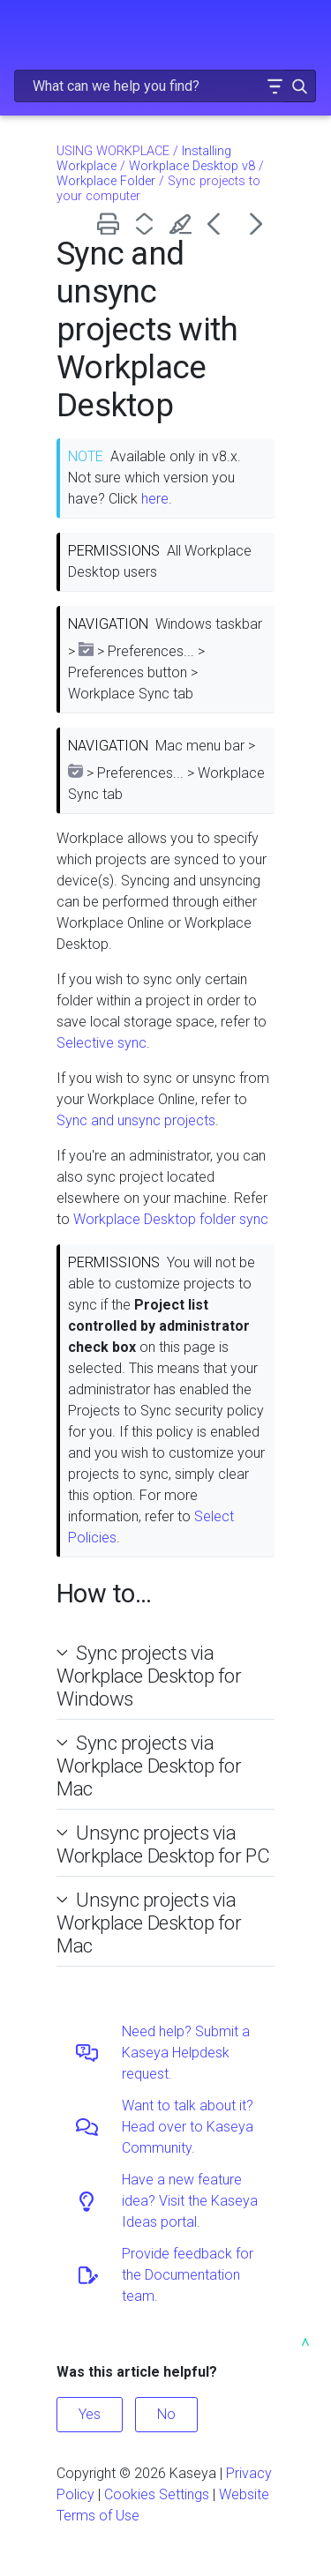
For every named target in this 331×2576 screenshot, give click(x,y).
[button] (274, 86)
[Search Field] (165, 86)
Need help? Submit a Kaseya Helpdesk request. (186, 2052)
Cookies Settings (156, 2494)
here (155, 498)
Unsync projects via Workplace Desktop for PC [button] (162, 1844)
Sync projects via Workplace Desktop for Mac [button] (149, 1765)
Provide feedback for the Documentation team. (187, 2274)
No (166, 2414)
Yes (90, 2414)
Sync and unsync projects (135, 1120)
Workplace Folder (105, 181)
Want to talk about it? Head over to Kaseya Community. (187, 2126)
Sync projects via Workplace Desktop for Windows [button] (149, 1675)
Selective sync (101, 1042)
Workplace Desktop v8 (192, 166)
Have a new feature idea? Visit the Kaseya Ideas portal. (190, 2200)
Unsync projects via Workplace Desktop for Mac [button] (149, 1922)
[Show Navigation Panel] (24, 31)
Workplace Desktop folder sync (170, 1219)
